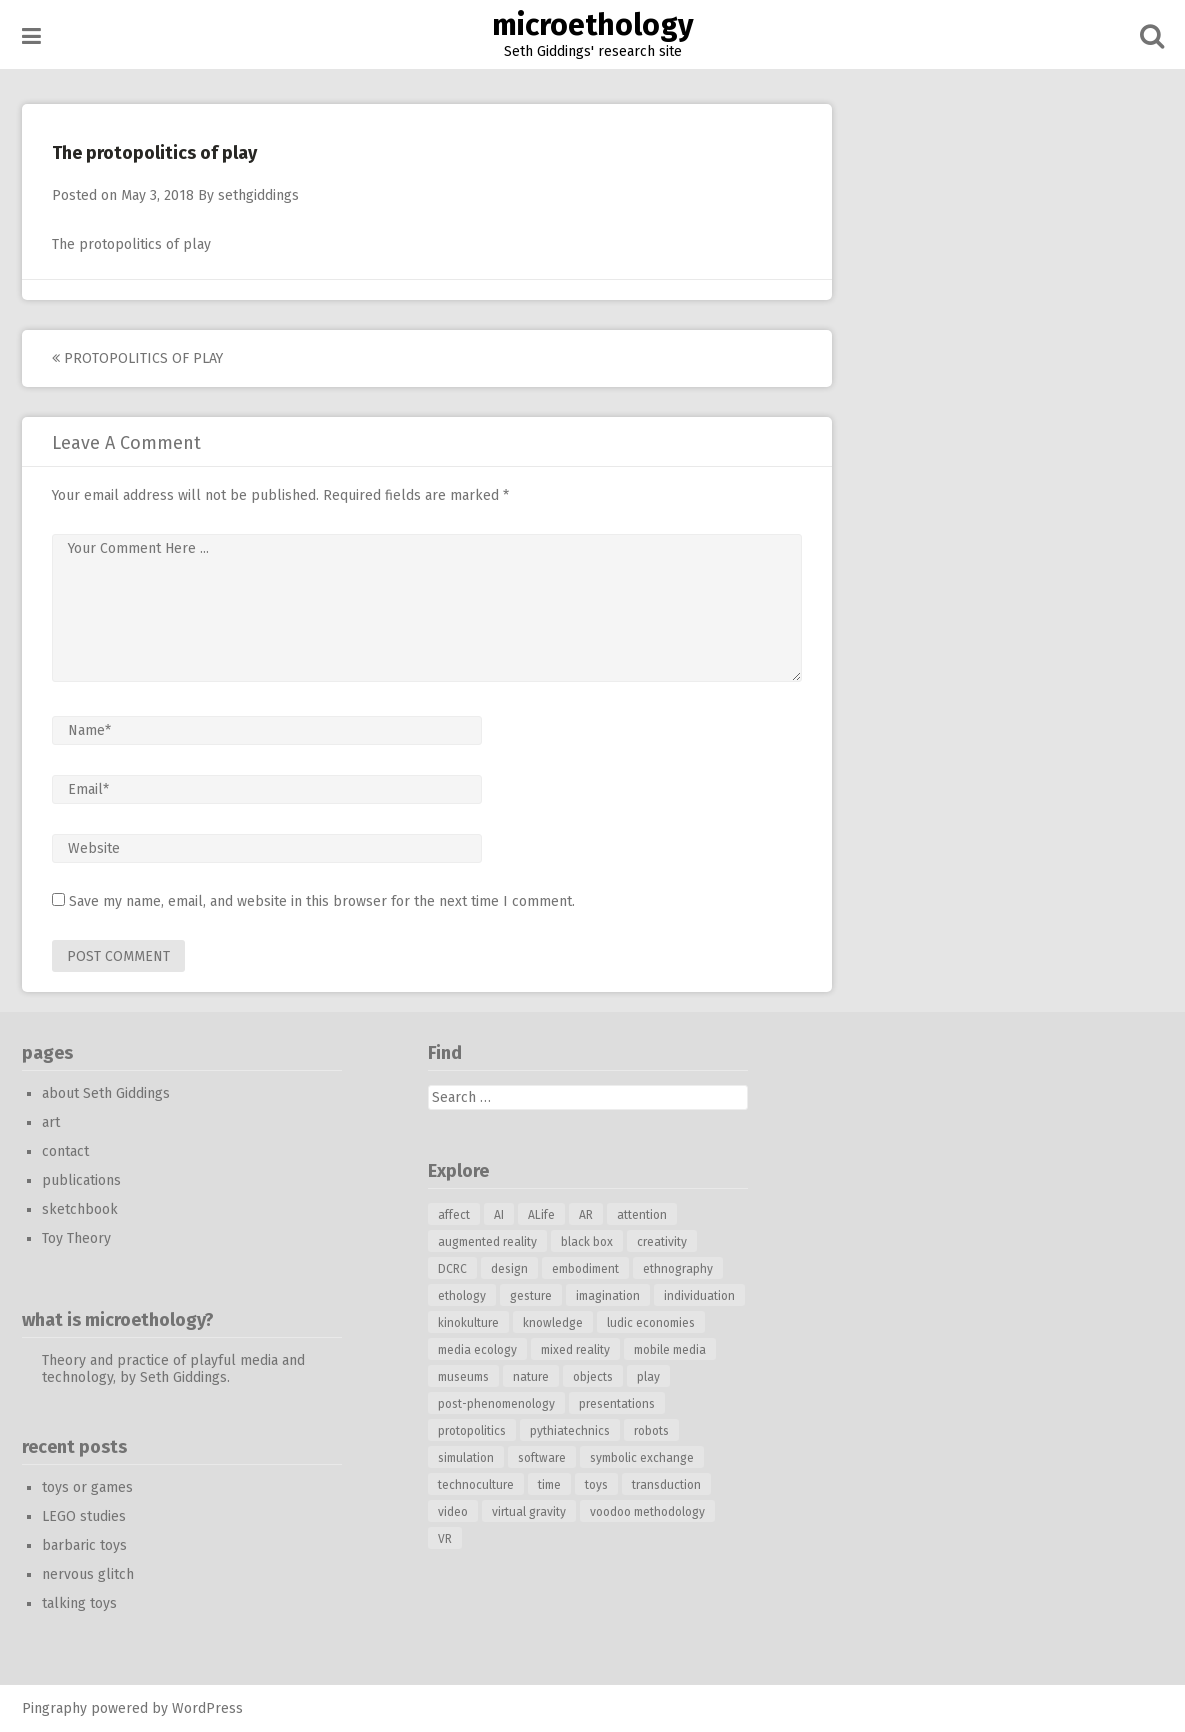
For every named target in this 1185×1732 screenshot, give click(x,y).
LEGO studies (84, 1516)
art (51, 1122)
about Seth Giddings (106, 1093)
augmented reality (487, 1242)
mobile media (670, 1350)
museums (463, 1377)
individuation (699, 1296)
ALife (541, 1215)
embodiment (585, 1269)
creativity (662, 1242)
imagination (608, 1296)
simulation (466, 1458)
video (453, 1512)
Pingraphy (54, 1708)
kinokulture (468, 1323)
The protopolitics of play (131, 244)
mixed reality (575, 1350)
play (648, 1377)
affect (454, 1215)
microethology (593, 25)
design (509, 1269)
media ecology (477, 1350)
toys (596, 1485)
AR (586, 1215)
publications (81, 1180)
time (549, 1485)
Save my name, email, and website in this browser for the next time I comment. (322, 901)
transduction (666, 1485)
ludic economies (651, 1323)
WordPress (207, 1708)
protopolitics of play (137, 358)
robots (651, 1431)
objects (593, 1377)
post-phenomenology (496, 1404)
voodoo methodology (647, 1512)
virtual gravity (529, 1512)
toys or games (87, 1487)
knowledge (553, 1323)
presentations (617, 1404)
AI (499, 1215)
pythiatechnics (570, 1431)
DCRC (452, 1269)
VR (445, 1539)
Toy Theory (76, 1238)
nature (531, 1377)
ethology (462, 1296)
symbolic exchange (642, 1458)
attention (642, 1215)
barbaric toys (84, 1545)
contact (65, 1151)
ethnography (678, 1269)
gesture (531, 1296)
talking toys (79, 1603)
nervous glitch (88, 1574)
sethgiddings (258, 195)
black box (587, 1242)
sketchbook (80, 1209)
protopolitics (472, 1431)
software (542, 1458)
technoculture (476, 1485)
